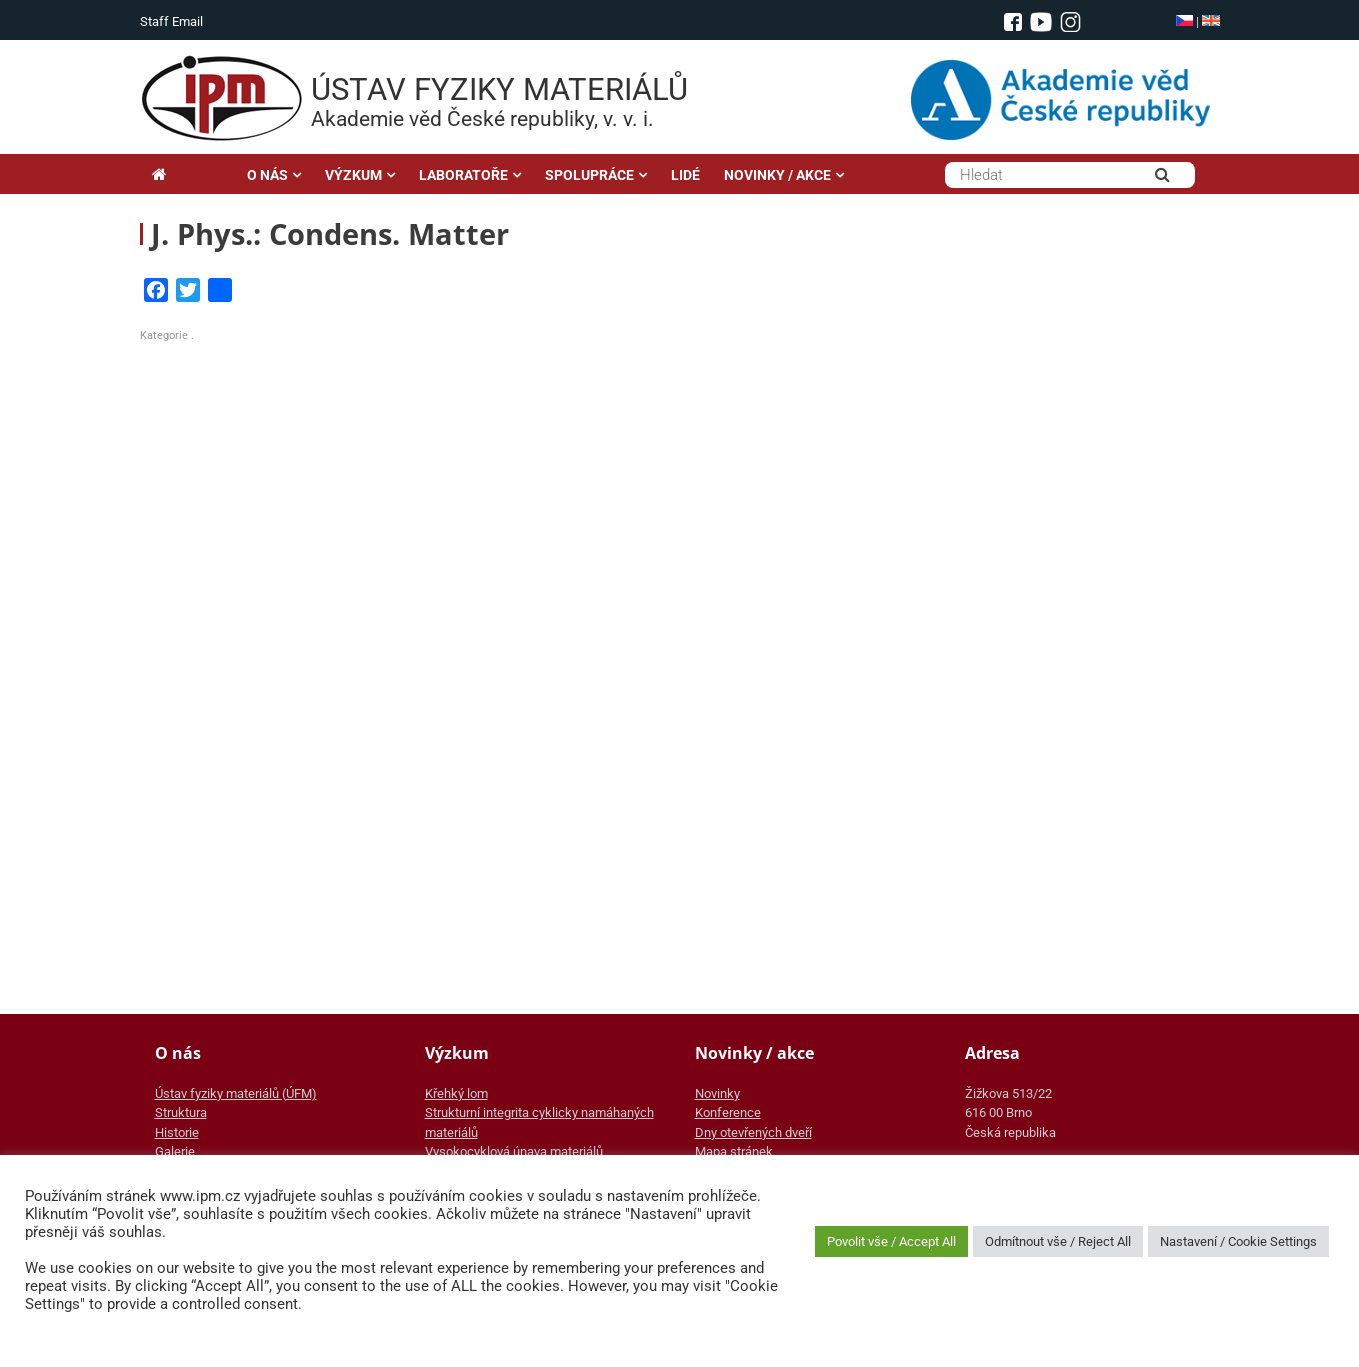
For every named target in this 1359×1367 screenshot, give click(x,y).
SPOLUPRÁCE (589, 175)
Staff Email (171, 21)
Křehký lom (456, 1093)
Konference (728, 1112)
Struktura (181, 1112)
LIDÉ (685, 175)
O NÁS (267, 175)
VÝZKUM (353, 175)
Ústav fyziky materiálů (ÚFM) (236, 1093)
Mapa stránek (734, 1151)
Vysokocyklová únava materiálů (514, 1151)
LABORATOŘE (463, 175)
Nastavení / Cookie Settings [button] (1238, 1241)
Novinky (717, 1093)
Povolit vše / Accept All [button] (891, 1241)
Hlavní (187, 175)
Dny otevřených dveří (753, 1132)
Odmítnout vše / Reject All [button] (1058, 1241)
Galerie (175, 1151)
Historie (177, 1132)
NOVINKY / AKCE (777, 175)
